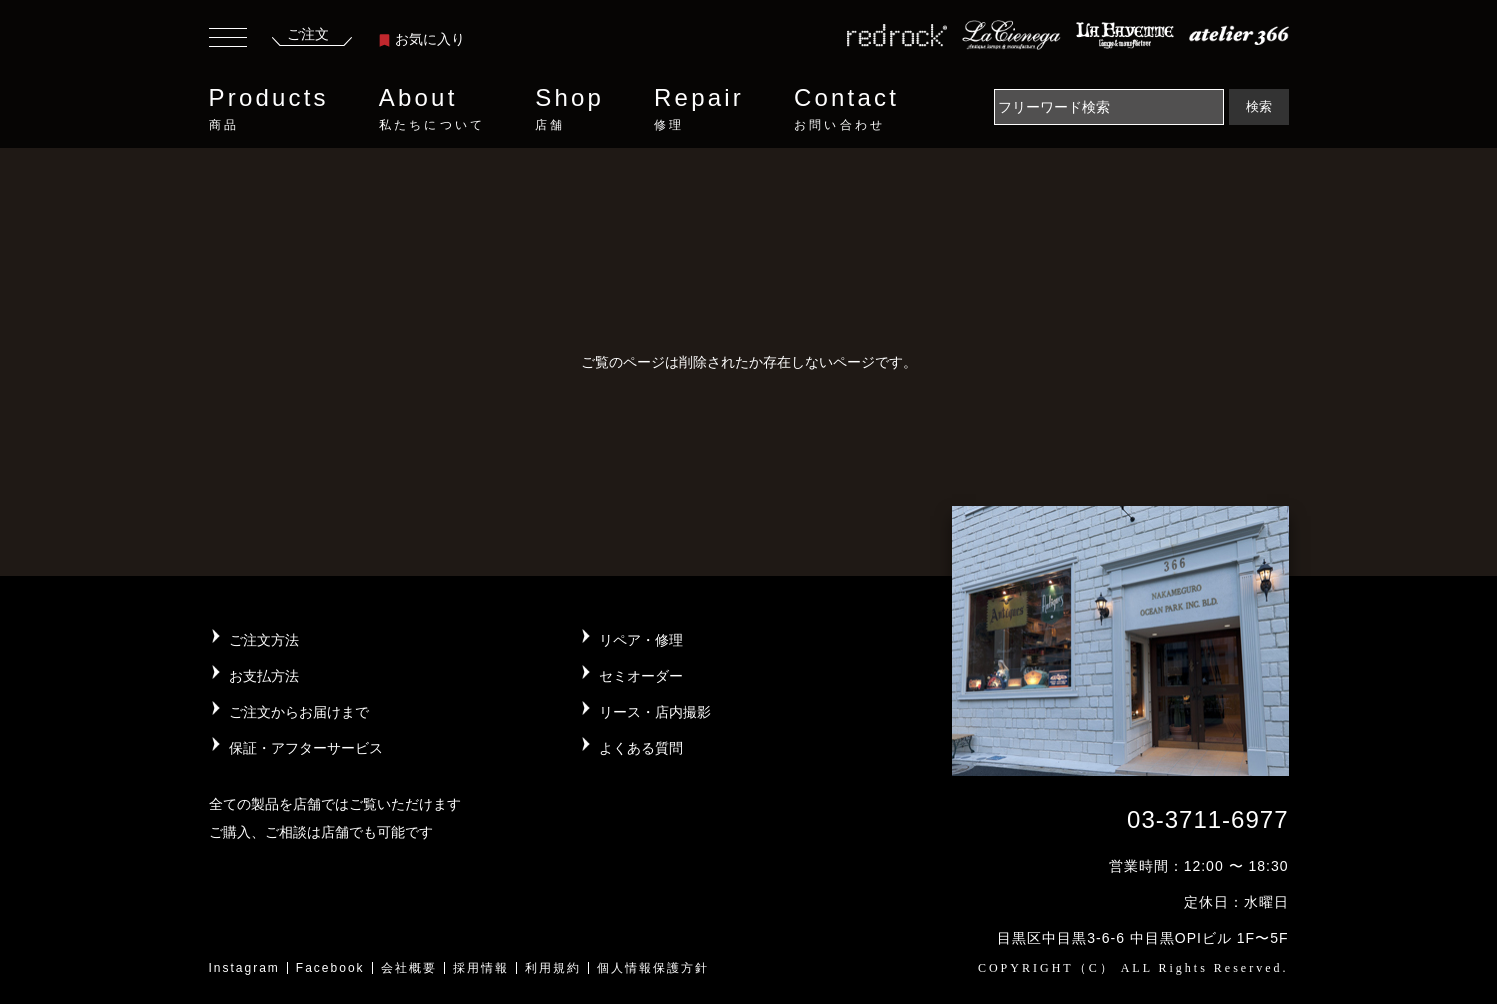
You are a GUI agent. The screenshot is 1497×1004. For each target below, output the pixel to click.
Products (269, 109)
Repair (699, 109)
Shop (569, 109)
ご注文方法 (264, 640)
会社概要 (409, 968)
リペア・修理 (641, 640)
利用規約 (553, 968)
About (432, 109)
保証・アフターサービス (306, 748)
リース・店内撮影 (655, 712)
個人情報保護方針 (653, 968)
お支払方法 (264, 676)
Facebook (330, 968)
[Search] (1109, 107)
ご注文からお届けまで (299, 712)
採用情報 (481, 968)
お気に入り (422, 39)
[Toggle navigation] (228, 40)
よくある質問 (641, 748)
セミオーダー (641, 676)
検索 (1259, 106)
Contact (846, 109)
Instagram (244, 968)
